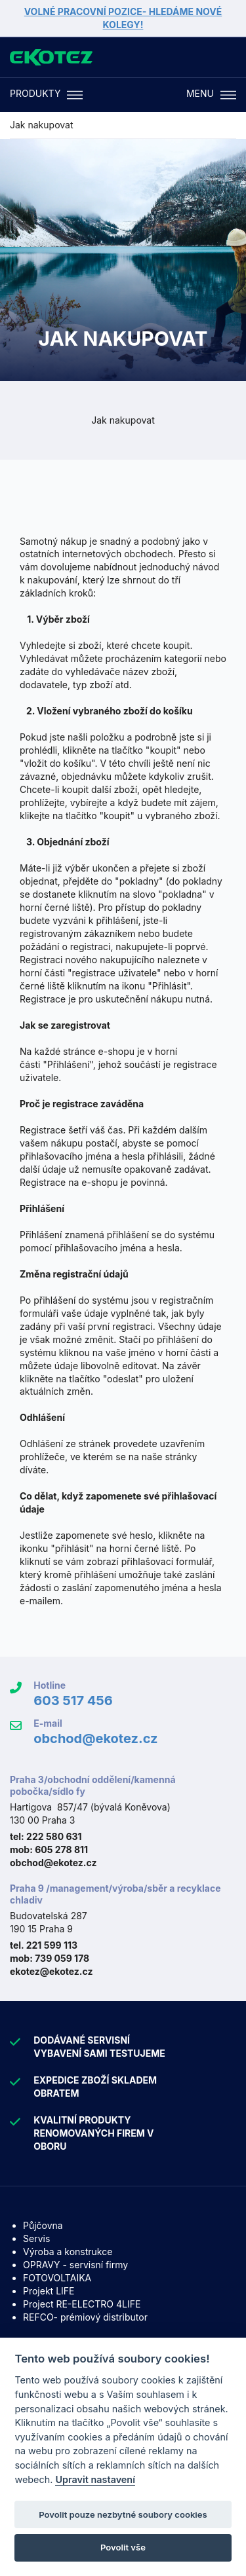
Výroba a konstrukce (67, 2251)
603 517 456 (73, 1700)
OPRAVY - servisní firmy (75, 2264)
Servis (36, 2238)
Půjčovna (43, 2225)
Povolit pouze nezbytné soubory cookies (123, 2514)
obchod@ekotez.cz (95, 1738)
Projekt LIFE (48, 2290)
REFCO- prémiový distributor (85, 2317)
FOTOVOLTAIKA (57, 2277)
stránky (181, 1456)
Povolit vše (123, 2547)
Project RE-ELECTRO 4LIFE (81, 2303)
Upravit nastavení (95, 2479)
